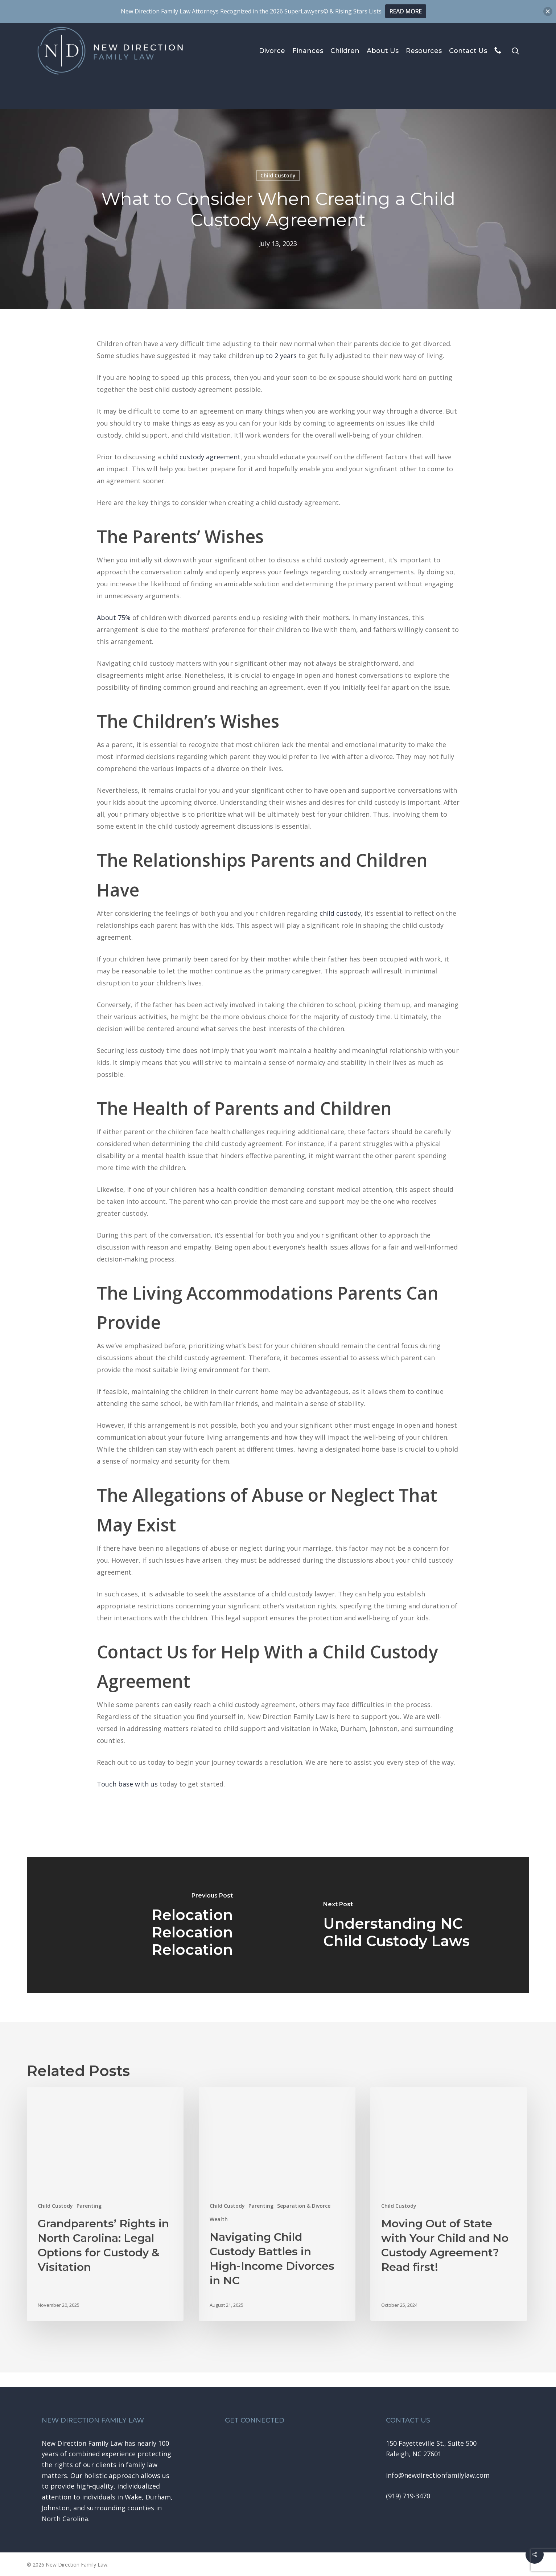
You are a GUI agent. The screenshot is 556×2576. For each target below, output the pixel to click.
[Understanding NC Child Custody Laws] (404, 1925)
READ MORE (406, 11)
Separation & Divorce (303, 2205)
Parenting (89, 2205)
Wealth (219, 2219)
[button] (438, 2475)
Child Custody (55, 2205)
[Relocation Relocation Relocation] (152, 1925)
